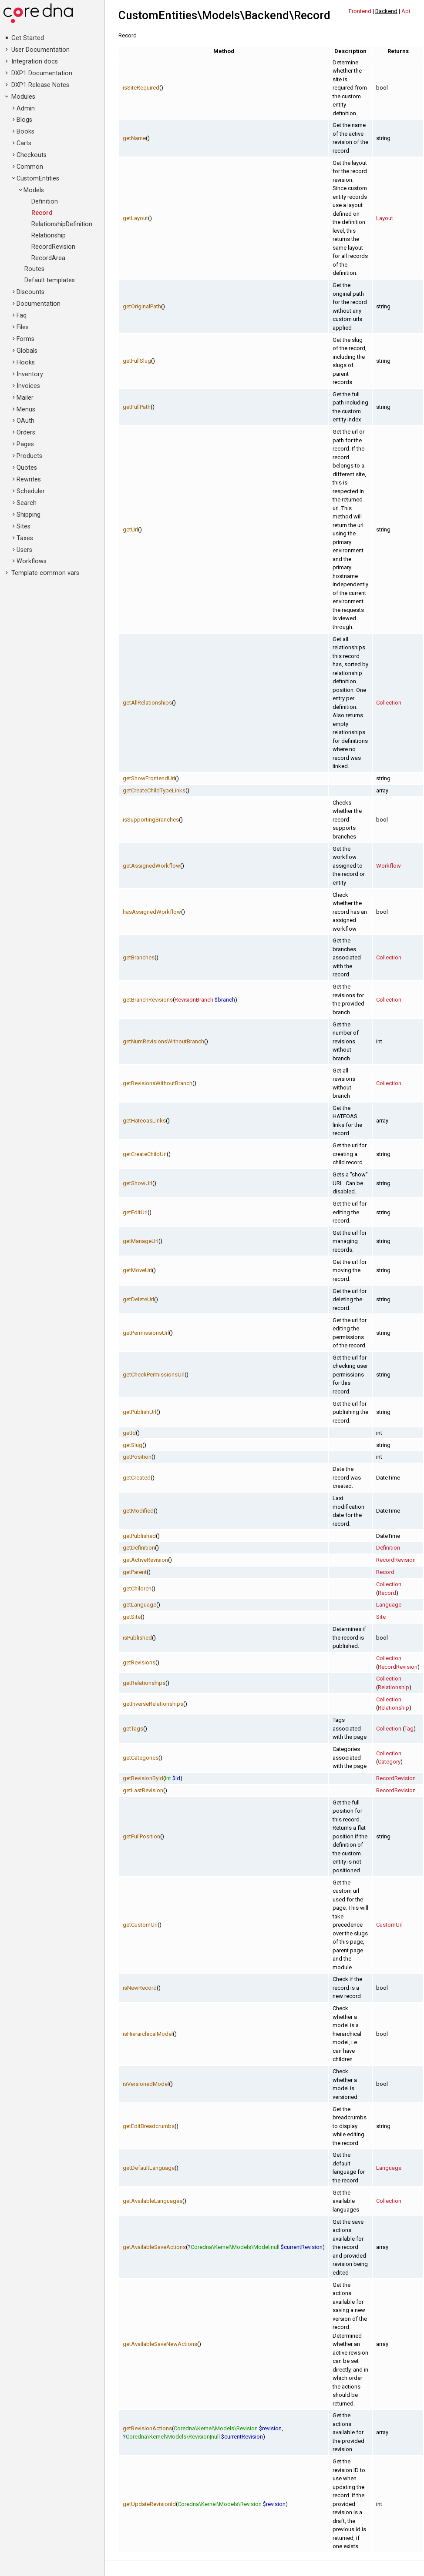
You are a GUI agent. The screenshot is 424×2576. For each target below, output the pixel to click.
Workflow (388, 865)
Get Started (27, 38)
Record (42, 213)
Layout (384, 218)
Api (405, 11)
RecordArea (48, 258)
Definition (44, 201)
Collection (388, 702)
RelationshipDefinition (61, 224)
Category (389, 1761)
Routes (34, 269)
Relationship (48, 235)
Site (381, 1617)
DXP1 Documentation (41, 73)
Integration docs (34, 61)
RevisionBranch (194, 999)
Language (388, 1604)
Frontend (360, 11)
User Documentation (40, 49)
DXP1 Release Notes (40, 85)
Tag (409, 1728)
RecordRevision (53, 247)
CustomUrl (389, 1924)
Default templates (49, 280)
